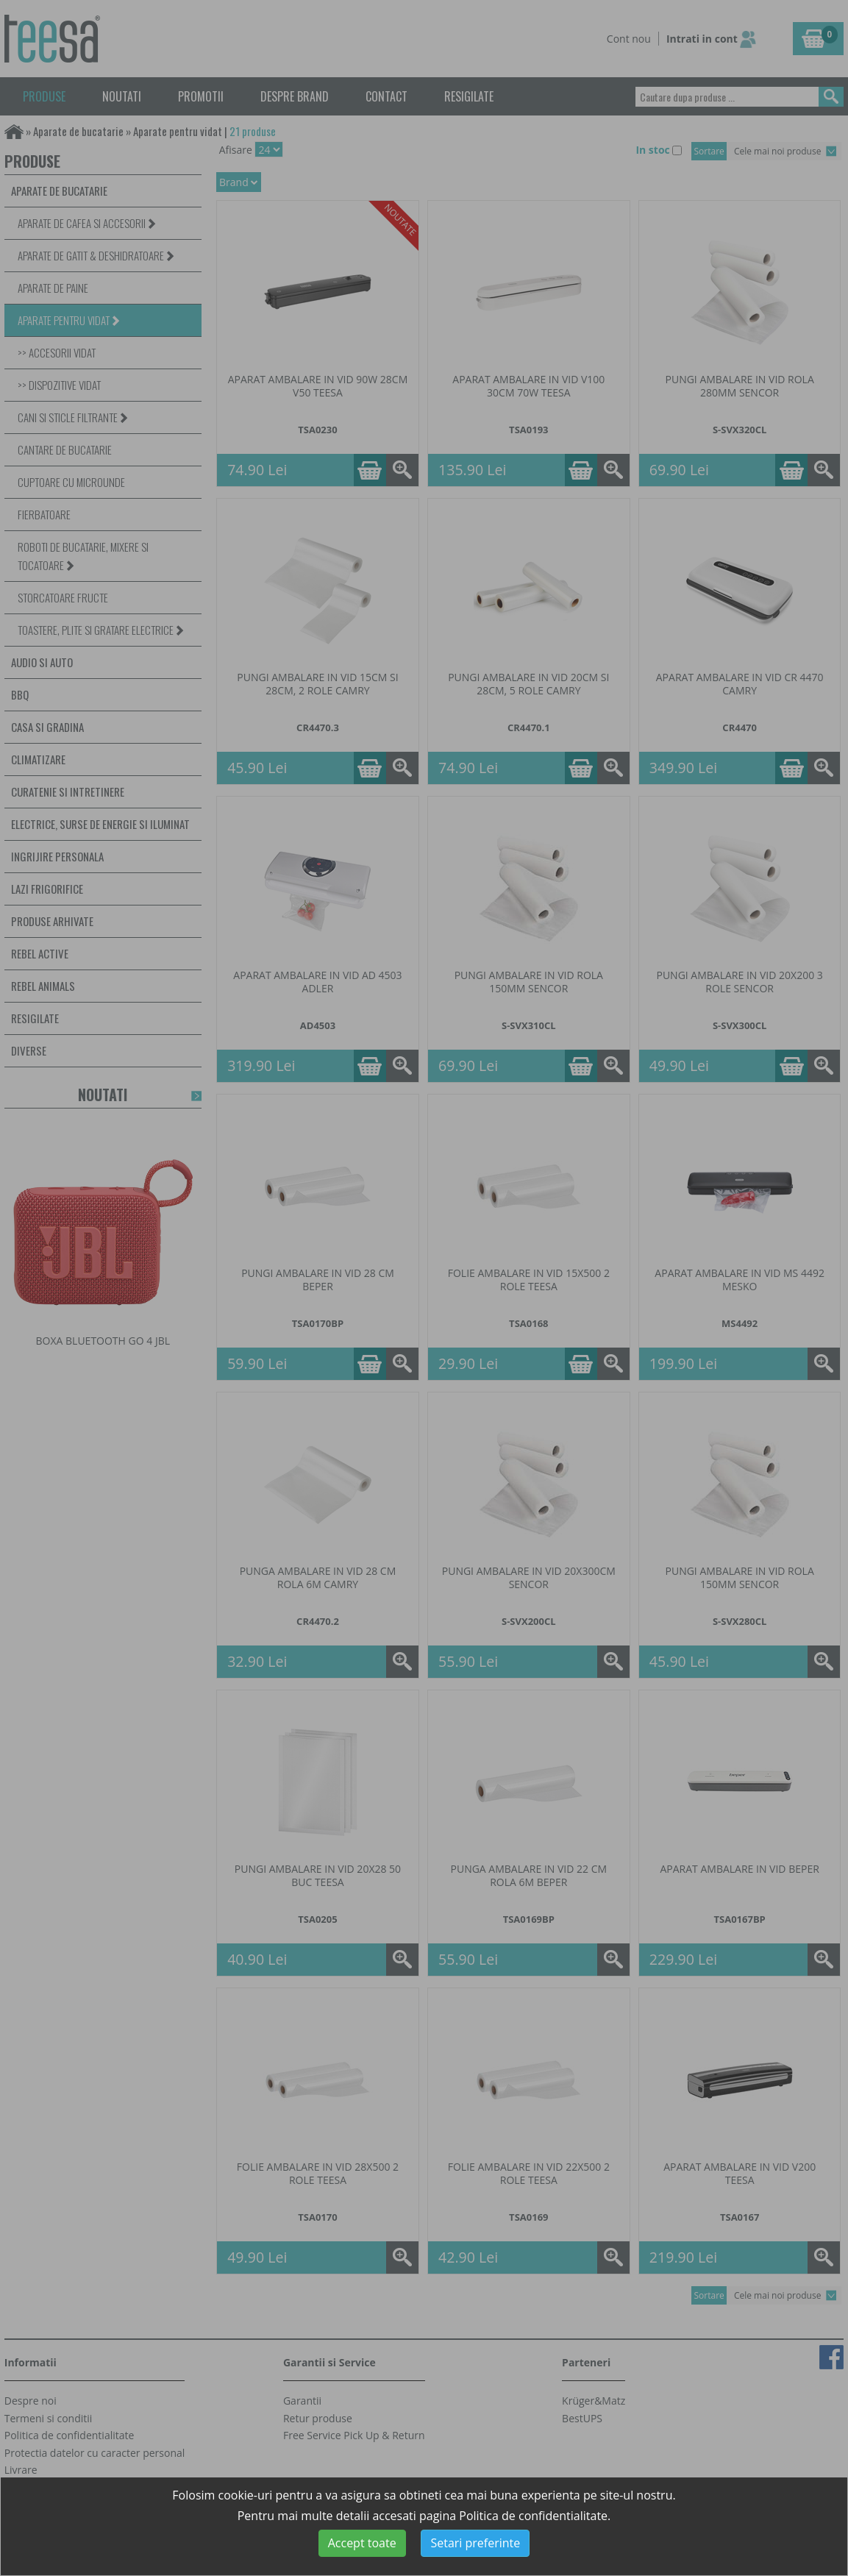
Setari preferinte (475, 2543)
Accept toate (362, 2543)
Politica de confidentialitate (533, 2516)
